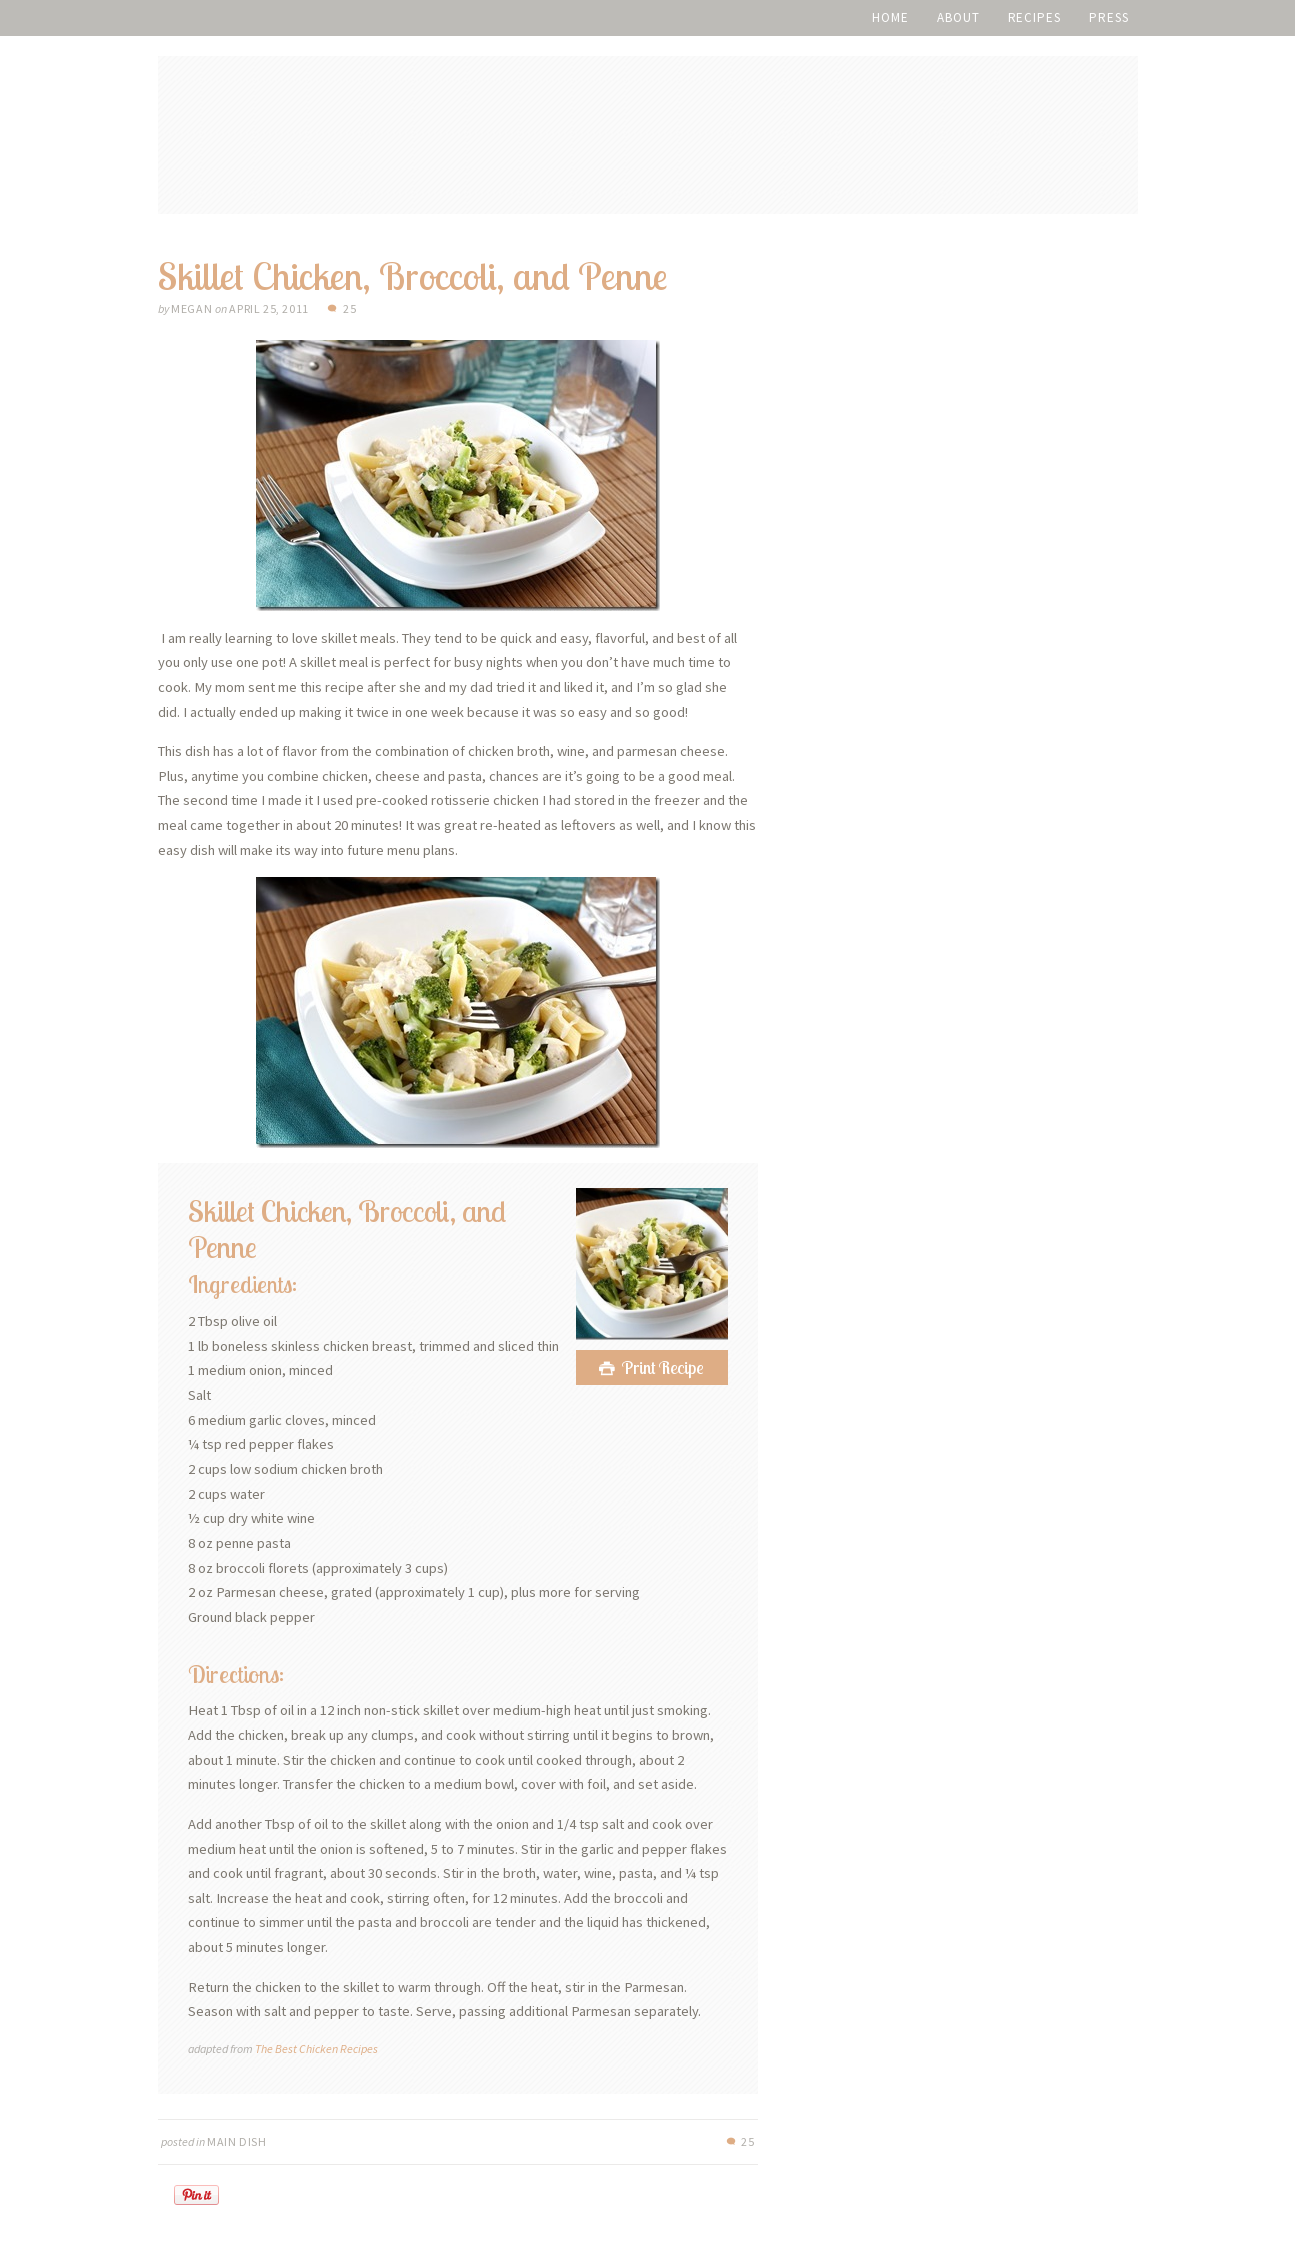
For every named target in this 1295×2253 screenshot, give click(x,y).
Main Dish (236, 2141)
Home (890, 17)
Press (1109, 17)
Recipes (1034, 17)
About (958, 17)
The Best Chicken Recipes (316, 2048)
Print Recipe (663, 1367)
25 (349, 308)
